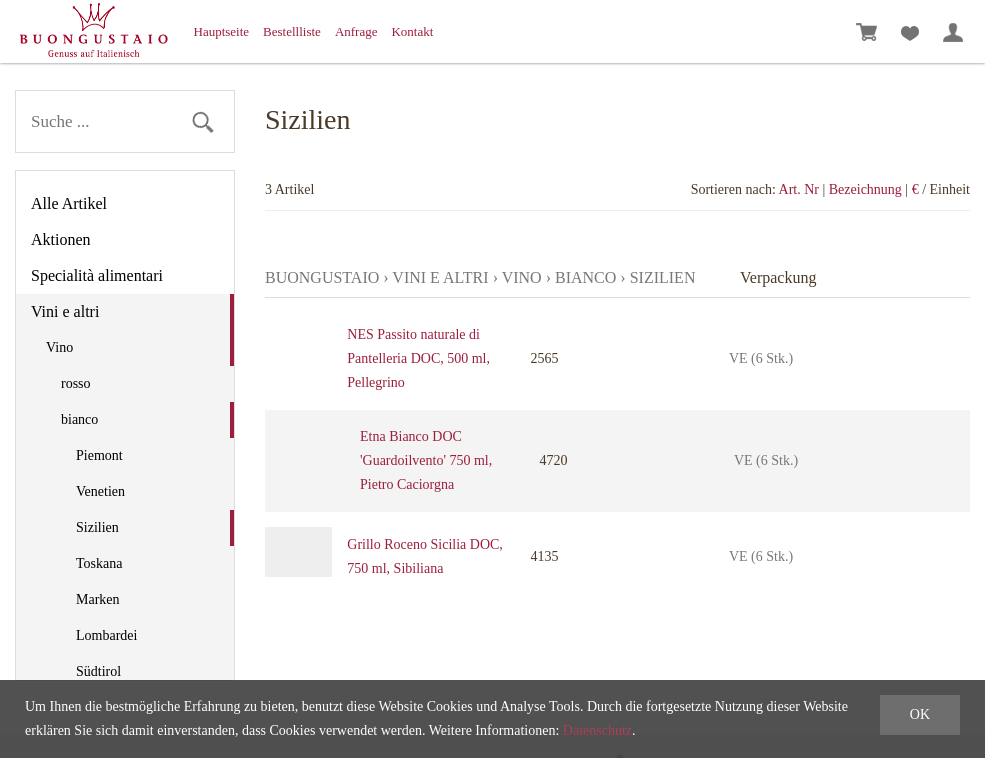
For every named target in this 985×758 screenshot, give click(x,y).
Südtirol (98, 671)
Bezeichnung (865, 189)
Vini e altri (65, 311)
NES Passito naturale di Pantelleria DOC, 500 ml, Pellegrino (418, 358)
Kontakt (412, 31)
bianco (79, 419)
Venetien (100, 491)
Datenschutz (597, 730)
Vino (59, 347)
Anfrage (356, 31)
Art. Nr (799, 189)
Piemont (99, 455)
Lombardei (106, 635)
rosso (76, 383)
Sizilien (97, 527)
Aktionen (61, 239)
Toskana (99, 563)
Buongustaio (322, 277)
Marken (98, 599)
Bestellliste (292, 31)
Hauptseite (222, 31)
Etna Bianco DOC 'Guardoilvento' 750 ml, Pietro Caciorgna (426, 460)
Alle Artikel (69, 203)
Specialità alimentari (97, 275)
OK (920, 714)
